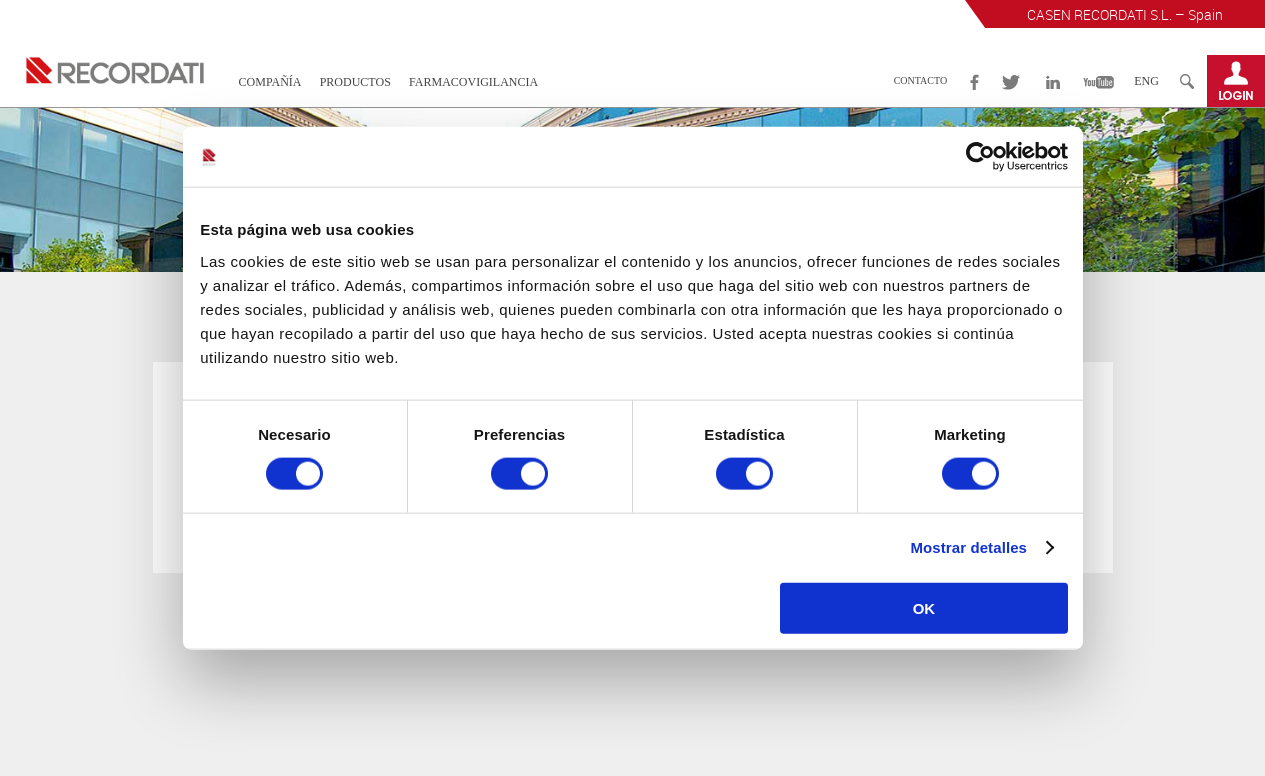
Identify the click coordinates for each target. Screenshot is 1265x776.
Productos (355, 82)
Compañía (270, 82)
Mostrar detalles (968, 547)
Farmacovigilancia (473, 82)
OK (924, 607)
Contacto (920, 80)
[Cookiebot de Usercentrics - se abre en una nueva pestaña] (980, 157)
